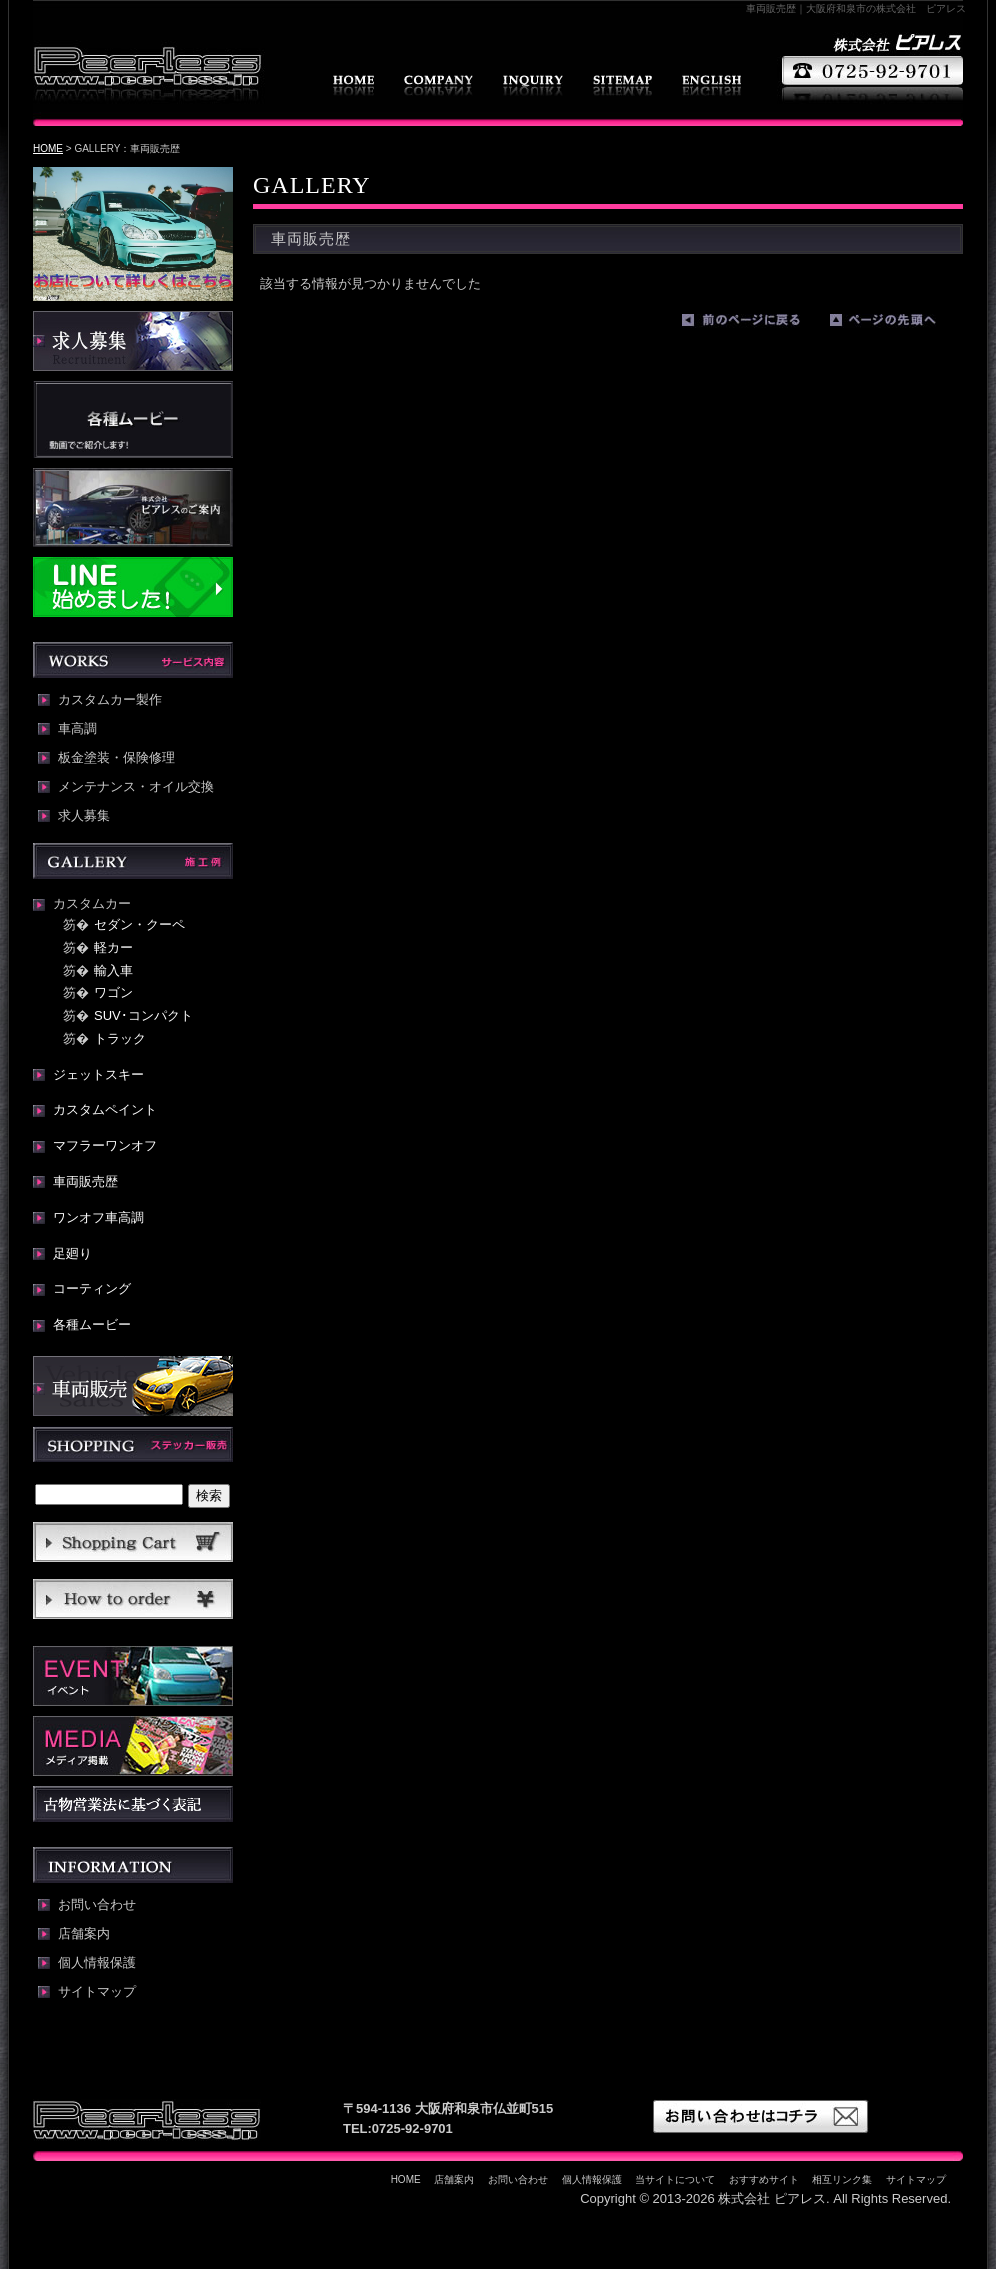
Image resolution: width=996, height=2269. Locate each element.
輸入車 (113, 970)
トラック (120, 1038)
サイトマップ (622, 85)
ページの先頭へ (899, 324)
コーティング (92, 1288)
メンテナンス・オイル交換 (136, 787)
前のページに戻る (751, 324)
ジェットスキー (98, 1074)
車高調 (77, 729)
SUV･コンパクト (143, 1015)
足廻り (72, 1253)
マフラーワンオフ (105, 1145)
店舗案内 (438, 85)
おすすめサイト (764, 2179)
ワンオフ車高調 (98, 1217)
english (711, 85)
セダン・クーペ (139, 924)
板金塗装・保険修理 (116, 758)
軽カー (113, 947)
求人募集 (84, 816)
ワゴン (113, 992)
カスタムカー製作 (110, 700)
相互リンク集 (842, 2179)
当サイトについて (675, 2179)
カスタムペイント (105, 1109)
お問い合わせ (533, 85)
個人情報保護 (97, 1963)
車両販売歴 (85, 1181)
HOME (353, 85)
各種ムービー (92, 1324)
